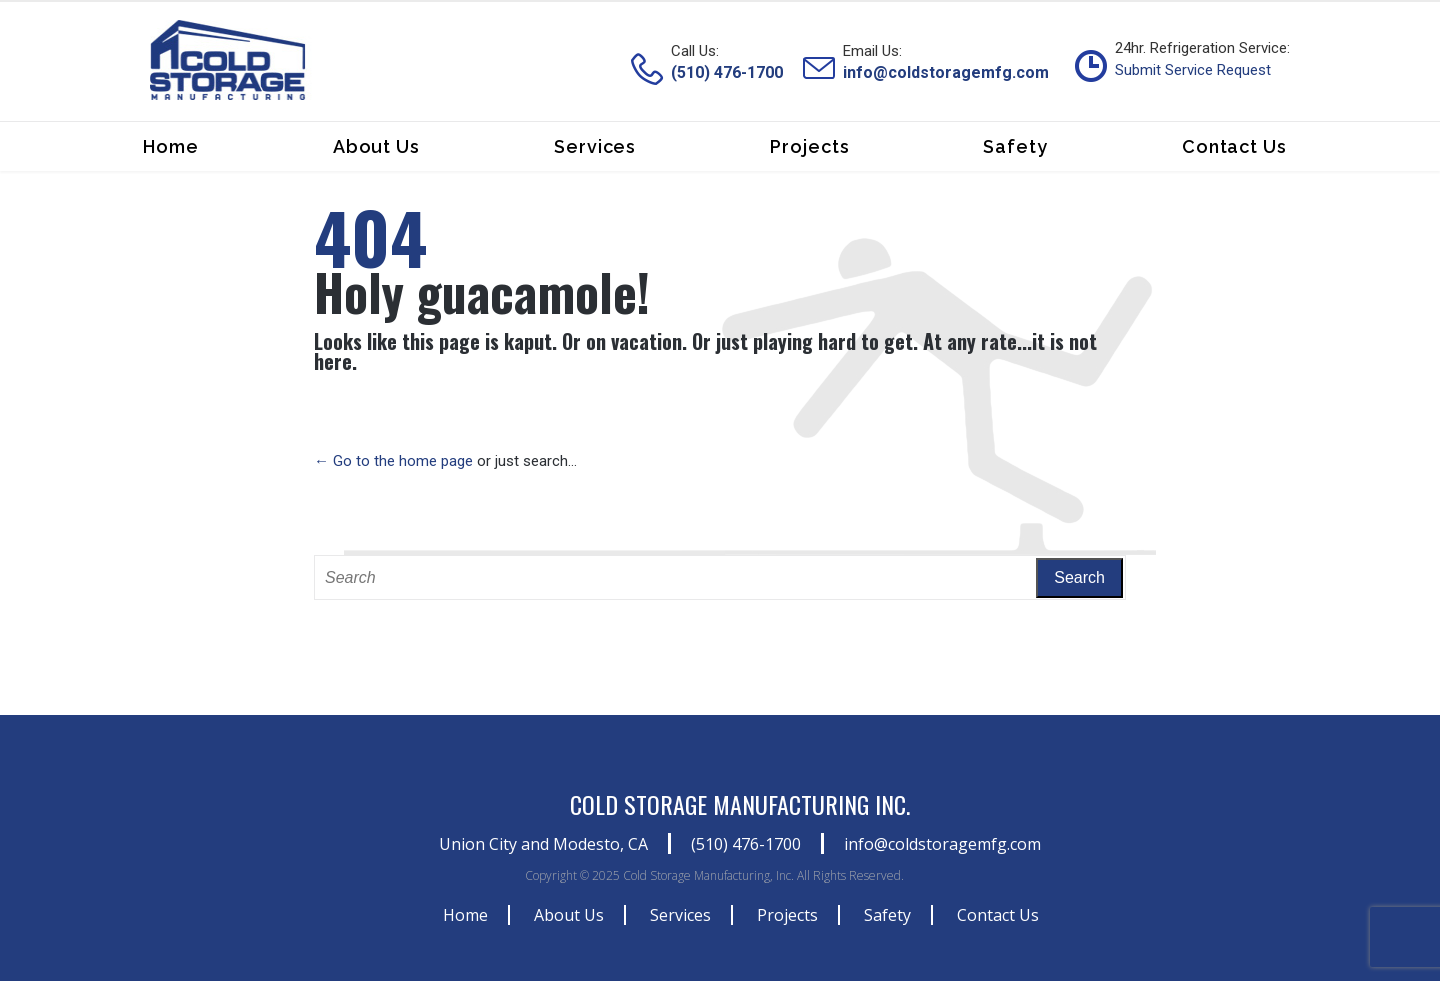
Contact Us (998, 915)
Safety (887, 915)
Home (465, 915)
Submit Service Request (1193, 70)
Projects (787, 915)
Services (680, 915)
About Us (569, 915)
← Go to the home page (393, 461)
